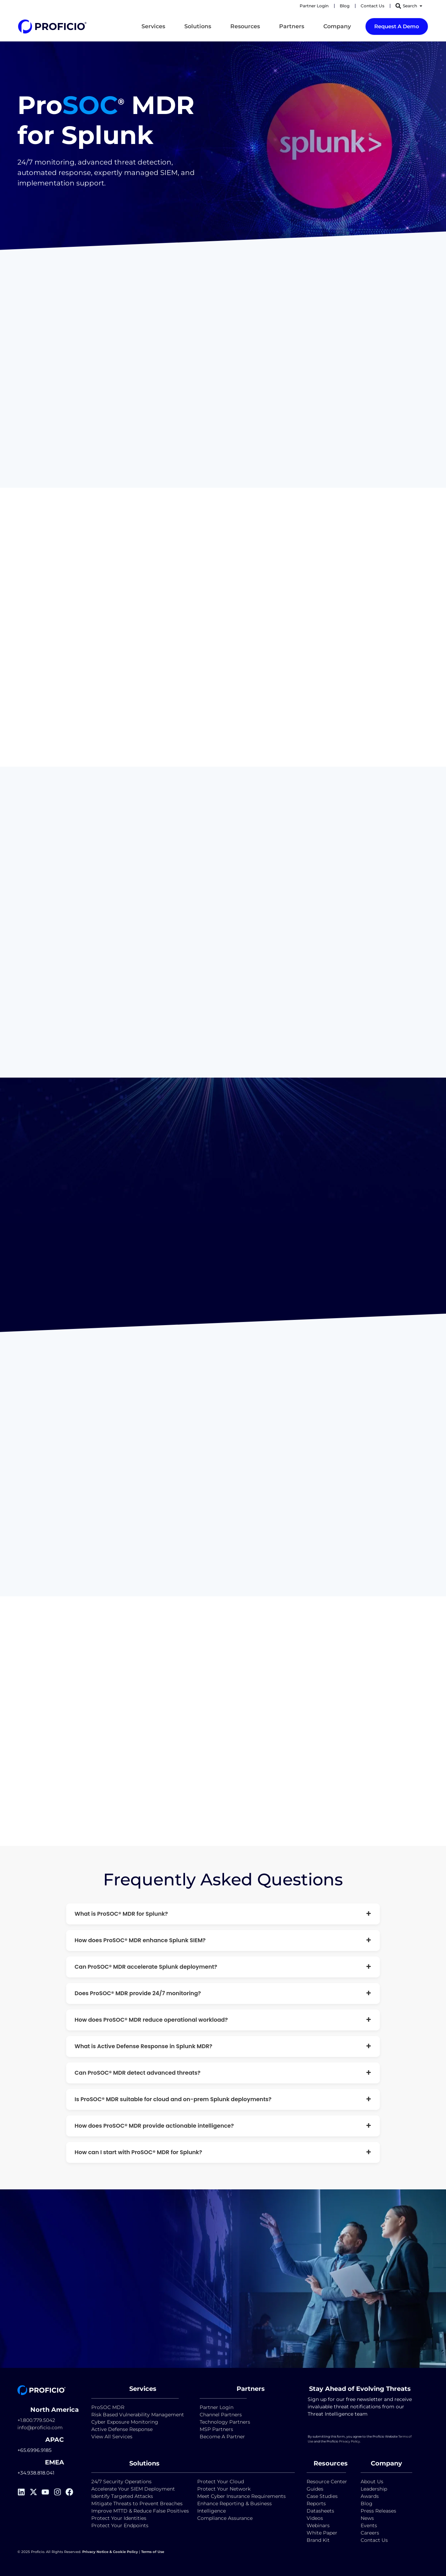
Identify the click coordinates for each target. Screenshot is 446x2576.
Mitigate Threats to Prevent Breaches (137, 2503)
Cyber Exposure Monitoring (124, 2421)
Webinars (318, 2525)
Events (369, 2525)
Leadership (374, 2488)
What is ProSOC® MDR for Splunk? (223, 1913)
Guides (315, 2488)
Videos (315, 2518)
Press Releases (378, 2510)
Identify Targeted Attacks (122, 2496)
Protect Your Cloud (221, 2481)
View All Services (111, 2436)
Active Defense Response (122, 2428)
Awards (370, 2496)
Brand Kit (318, 2540)
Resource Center (327, 2481)
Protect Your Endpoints (119, 2525)
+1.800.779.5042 (36, 2420)
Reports (317, 2503)
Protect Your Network (224, 2488)
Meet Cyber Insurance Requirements (241, 2496)
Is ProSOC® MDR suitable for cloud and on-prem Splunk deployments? (223, 2099)
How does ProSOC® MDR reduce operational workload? (223, 2019)
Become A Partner (222, 2436)
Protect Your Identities (118, 2518)
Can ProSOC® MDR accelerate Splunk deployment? (223, 1966)
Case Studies (322, 2496)
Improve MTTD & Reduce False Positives (140, 2510)
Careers (370, 2532)
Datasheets (320, 2510)
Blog (366, 2503)
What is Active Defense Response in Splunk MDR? (223, 2046)
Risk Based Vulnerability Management (137, 2414)
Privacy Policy (349, 2440)
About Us (372, 2481)
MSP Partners (216, 2428)
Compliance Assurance (225, 2518)
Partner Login (216, 2406)
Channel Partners (221, 2414)
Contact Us (374, 2540)
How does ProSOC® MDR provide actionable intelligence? (223, 2125)
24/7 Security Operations (121, 2481)
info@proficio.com (40, 2427)
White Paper (322, 2532)
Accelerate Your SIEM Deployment (133, 2488)
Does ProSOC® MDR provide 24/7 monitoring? (223, 1993)
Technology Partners (225, 2421)
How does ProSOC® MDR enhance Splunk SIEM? (223, 1940)
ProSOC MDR (107, 2406)
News (367, 2518)
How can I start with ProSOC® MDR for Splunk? (223, 2152)
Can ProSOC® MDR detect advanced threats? (223, 2072)
